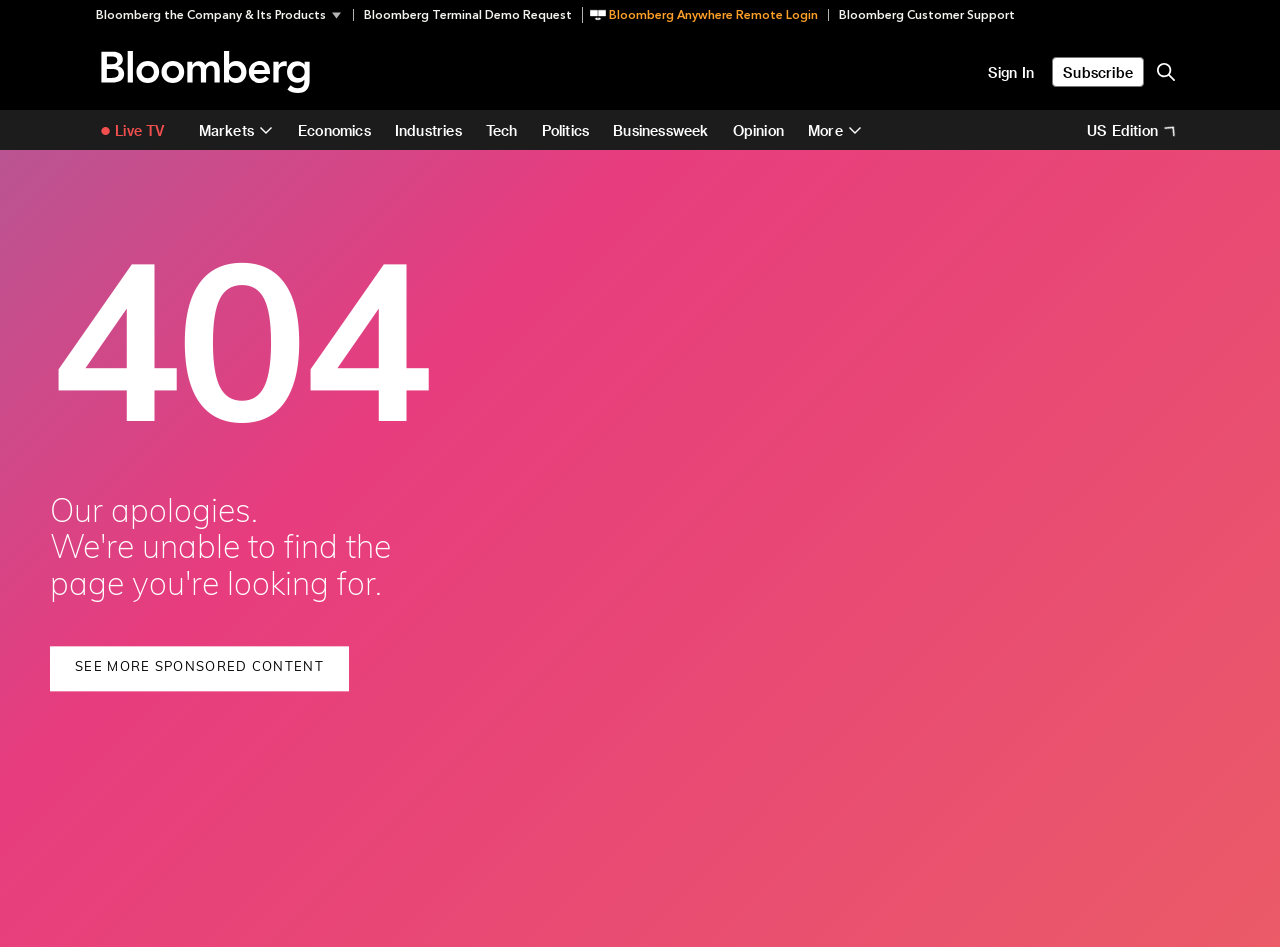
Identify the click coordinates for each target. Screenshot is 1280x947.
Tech (502, 130)
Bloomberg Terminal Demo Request (468, 15)
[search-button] (1166, 72)
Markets (226, 130)
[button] (224, 15)
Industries (428, 130)
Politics (566, 130)
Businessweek (660, 130)
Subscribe (1098, 72)
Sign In (1011, 72)
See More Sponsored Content (199, 667)
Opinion (758, 130)
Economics (334, 130)
